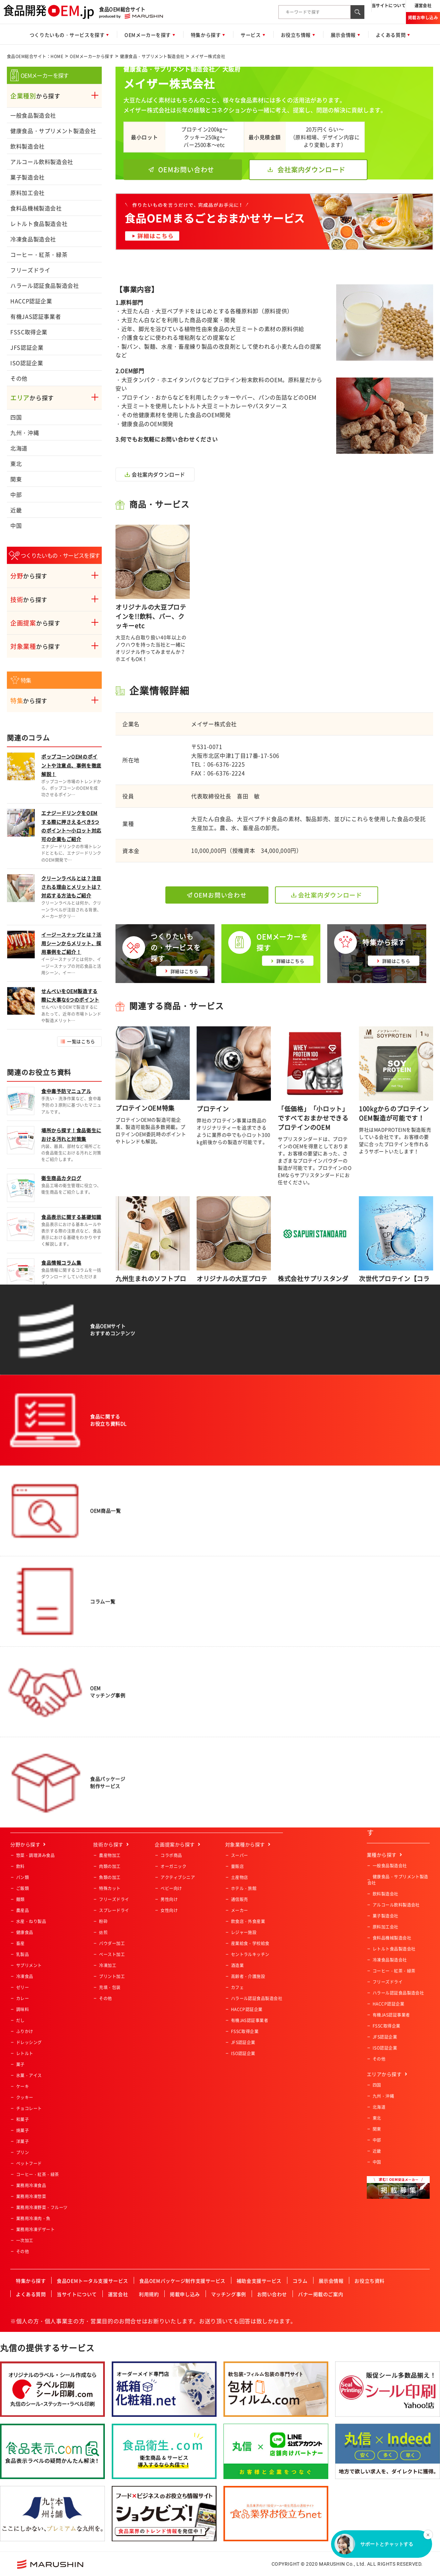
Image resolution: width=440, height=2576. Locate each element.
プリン (22, 2152)
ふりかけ (24, 2031)
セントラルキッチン (250, 1954)
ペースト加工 (112, 1954)
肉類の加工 (109, 1866)
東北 (16, 463)
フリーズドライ (30, 270)
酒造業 (237, 1965)
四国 (16, 417)
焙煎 (103, 1932)
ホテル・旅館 (244, 1888)
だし (20, 2020)
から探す (35, 95)
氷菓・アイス (29, 2075)
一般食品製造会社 (33, 115)
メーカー (239, 1910)
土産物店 (239, 1877)
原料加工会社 (27, 192)
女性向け (169, 1910)
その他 (19, 378)
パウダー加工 (112, 1943)
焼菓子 (22, 2130)
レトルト (24, 2053)
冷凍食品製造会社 (33, 239)
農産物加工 (109, 1855)
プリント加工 (112, 1976)
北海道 (19, 448)
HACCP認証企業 (31, 301)
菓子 (20, 2064)
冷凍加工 (107, 1965)
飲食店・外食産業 (248, 1921)
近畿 (16, 510)
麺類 (20, 1899)
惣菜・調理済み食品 (35, 1855)
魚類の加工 (109, 1877)
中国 (16, 525)
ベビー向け (171, 1888)
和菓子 (22, 2119)
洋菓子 (22, 2141)
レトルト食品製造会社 (38, 223)
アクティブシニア (178, 1877)
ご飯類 (22, 1888)
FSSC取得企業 (28, 332)
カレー (22, 1998)
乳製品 (22, 1954)
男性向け (169, 1899)
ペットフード (29, 2163)
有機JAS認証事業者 (35, 316)
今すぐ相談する (163, 1493)
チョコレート (29, 2108)
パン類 (22, 1877)
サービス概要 (236, 1493)
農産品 (22, 1910)
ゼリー (22, 1987)
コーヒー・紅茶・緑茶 (38, 254)
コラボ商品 (171, 1855)
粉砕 (103, 1921)
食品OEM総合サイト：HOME (35, 56)
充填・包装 (109, 1987)
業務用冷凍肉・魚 (33, 2218)
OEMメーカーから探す (91, 56)
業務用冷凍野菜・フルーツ (42, 2207)
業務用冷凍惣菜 (31, 2196)
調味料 (22, 2009)
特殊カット (109, 1888)
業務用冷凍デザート (35, 2229)
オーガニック (173, 1866)
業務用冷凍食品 (31, 2185)
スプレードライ (114, 1910)
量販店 (237, 1866)
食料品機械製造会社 (36, 208)
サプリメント (29, 1965)
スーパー (239, 1855)
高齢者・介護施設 (248, 1976)
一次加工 (24, 2240)
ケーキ (22, 2086)
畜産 (20, 1943)
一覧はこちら (81, 1041)
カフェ (237, 1987)
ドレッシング (29, 2042)
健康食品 (24, 1932)
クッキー (24, 2097)
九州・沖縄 (24, 432)
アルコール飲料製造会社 (41, 161)
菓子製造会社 (27, 177)
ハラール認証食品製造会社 (44, 285)
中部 (16, 494)
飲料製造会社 (27, 146)
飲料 (20, 1866)
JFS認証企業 (26, 347)
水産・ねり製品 (31, 1921)
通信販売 (239, 1899)
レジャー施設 (244, 1932)
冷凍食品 (24, 1976)
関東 (16, 479)
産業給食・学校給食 (250, 1943)
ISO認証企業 (26, 363)
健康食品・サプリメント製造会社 (152, 56)
